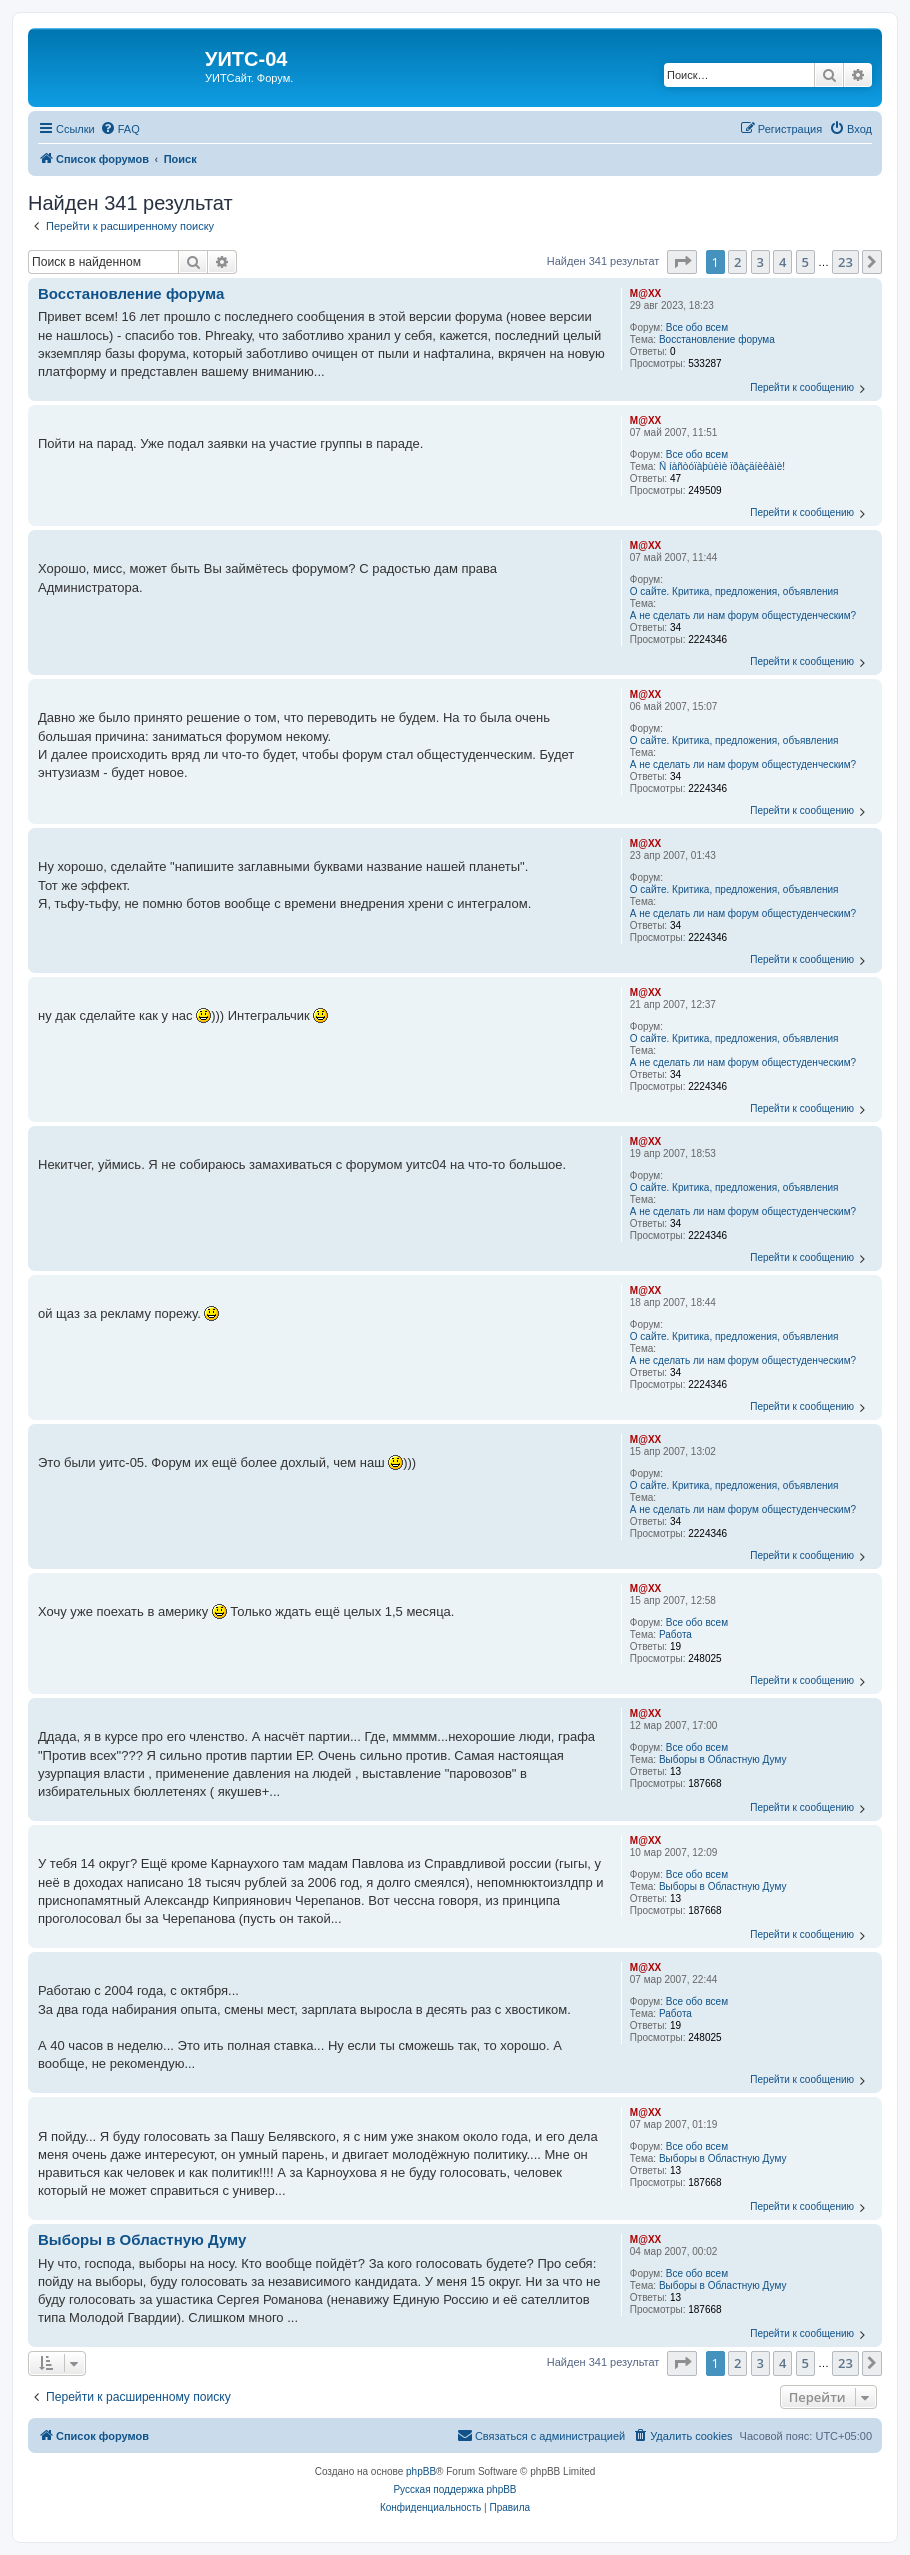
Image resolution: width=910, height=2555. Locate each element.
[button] (682, 262)
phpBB (421, 2471)
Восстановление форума (717, 339)
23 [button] (845, 262)
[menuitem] (120, 129)
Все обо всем (697, 327)
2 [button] (737, 262)
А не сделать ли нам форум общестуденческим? (743, 615)
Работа (675, 1634)
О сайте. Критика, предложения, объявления (734, 591)
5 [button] (805, 262)
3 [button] (760, 262)
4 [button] (782, 262)
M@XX (645, 293)
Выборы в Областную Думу (722, 1759)
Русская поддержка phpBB (454, 2489)
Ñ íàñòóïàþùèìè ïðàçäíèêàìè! (722, 466)
